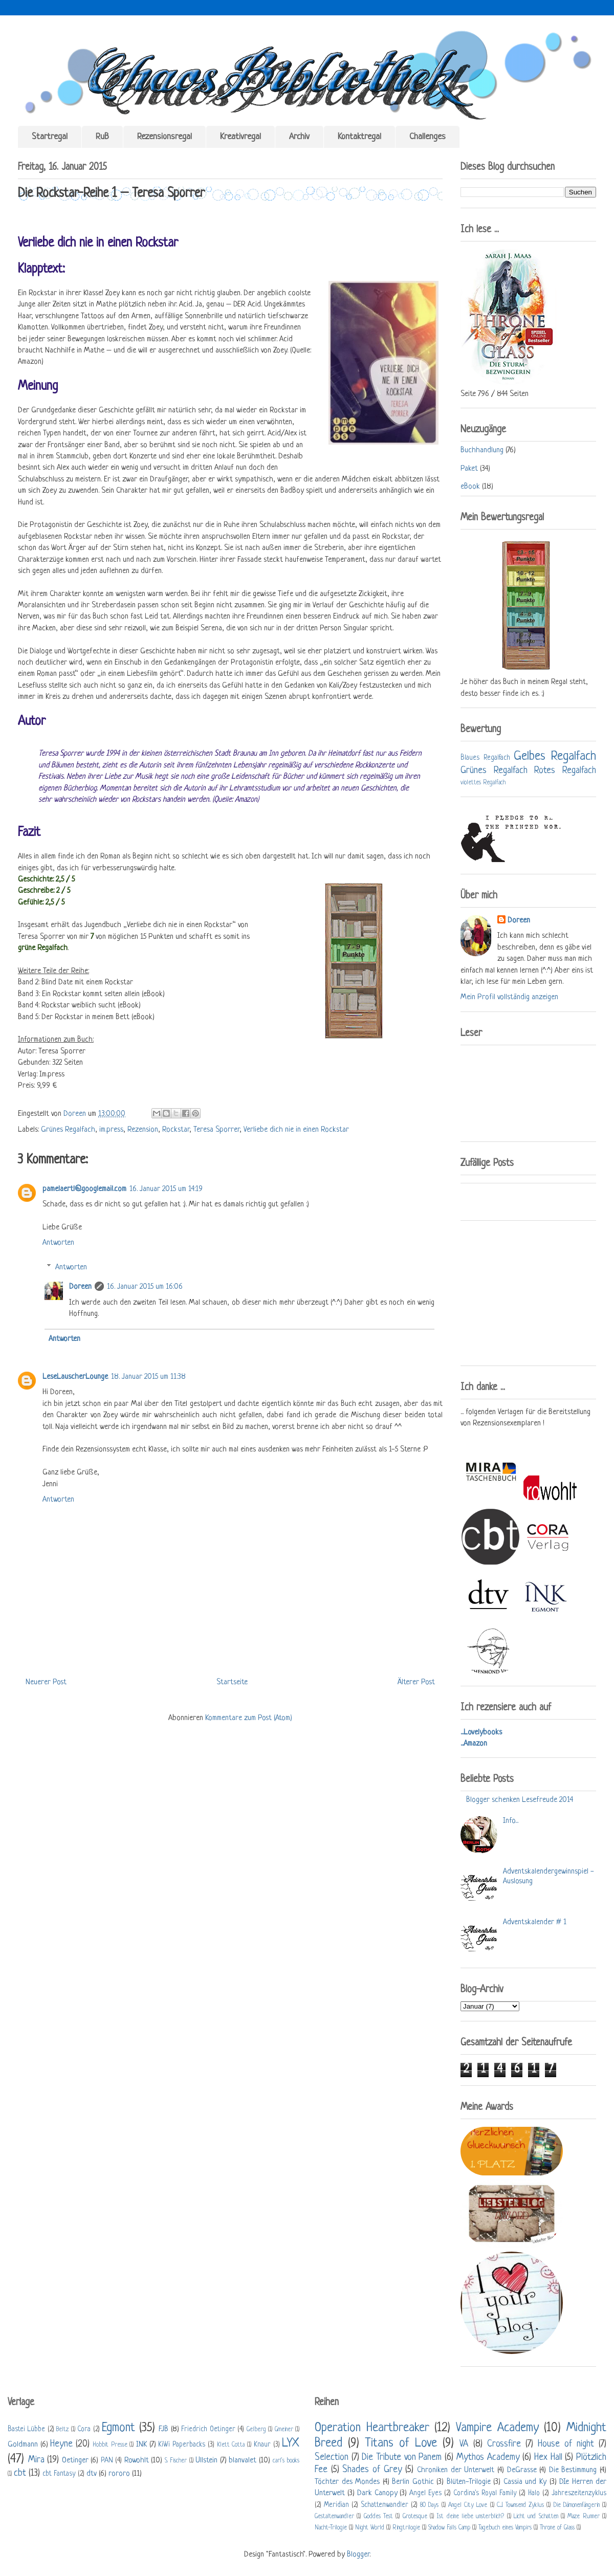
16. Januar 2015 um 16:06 (145, 1287)
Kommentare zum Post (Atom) (248, 1718)
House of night (566, 2444)
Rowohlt (136, 2460)
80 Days (429, 2505)
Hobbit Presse (110, 2445)
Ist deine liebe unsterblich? (470, 2516)
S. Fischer (176, 2460)
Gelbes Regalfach (555, 756)
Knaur (262, 2445)
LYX (290, 2443)
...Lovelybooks (481, 1732)
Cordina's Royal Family (485, 2493)
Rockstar (175, 1130)
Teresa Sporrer (216, 1130)
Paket (469, 469)
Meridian (336, 2505)
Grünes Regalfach (68, 1130)
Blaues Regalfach (485, 758)
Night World (369, 2527)
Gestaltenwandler (334, 2516)
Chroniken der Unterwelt (455, 2470)
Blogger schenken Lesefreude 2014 (519, 1800)
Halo (534, 2493)
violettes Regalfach (483, 782)
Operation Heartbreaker (372, 2428)
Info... (510, 1821)
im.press (111, 1130)
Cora (84, 2429)
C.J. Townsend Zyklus (520, 2505)
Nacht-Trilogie (331, 2527)
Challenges (427, 137)
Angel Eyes (425, 2493)
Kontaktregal (359, 137)
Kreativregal (240, 137)
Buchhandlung (482, 450)
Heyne (61, 2444)
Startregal (50, 137)
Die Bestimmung (573, 2470)
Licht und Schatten (536, 2516)
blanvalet (242, 2460)
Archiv (299, 137)
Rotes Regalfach (565, 770)
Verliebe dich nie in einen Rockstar (296, 1130)
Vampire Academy (497, 2428)
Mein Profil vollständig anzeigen (509, 997)
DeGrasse (522, 2470)
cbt (20, 2473)
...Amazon (474, 1744)
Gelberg (256, 2429)
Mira (36, 2460)
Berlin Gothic (413, 2482)
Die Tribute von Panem (402, 2457)
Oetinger (75, 2460)
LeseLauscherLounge (75, 1377)
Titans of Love (401, 2443)
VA (463, 2444)
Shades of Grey (372, 2469)
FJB (163, 2429)
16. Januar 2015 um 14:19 (166, 1189)
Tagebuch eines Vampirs (505, 2527)
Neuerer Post (46, 1682)
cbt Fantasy (59, 2474)
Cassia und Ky (524, 2482)
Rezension (142, 1130)
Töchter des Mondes (347, 2482)
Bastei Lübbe (26, 2429)
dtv (91, 2474)
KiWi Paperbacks (181, 2445)
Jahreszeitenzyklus (579, 2493)
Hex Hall (548, 2457)
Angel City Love (467, 2505)
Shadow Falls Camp (449, 2527)
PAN (107, 2460)
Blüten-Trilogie (469, 2482)
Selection (331, 2457)
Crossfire (504, 2444)
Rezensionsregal (164, 137)
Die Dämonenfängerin (577, 2505)
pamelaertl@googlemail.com (84, 1189)
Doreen (75, 1114)
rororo (119, 2474)
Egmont (118, 2428)
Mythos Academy (488, 2457)
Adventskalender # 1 (534, 1922)
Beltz (62, 2429)
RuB (102, 137)
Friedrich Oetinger (208, 2429)
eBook (470, 486)
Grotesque (415, 2516)
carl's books (286, 2460)
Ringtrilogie (406, 2527)
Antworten (58, 1243)
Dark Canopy (377, 2493)
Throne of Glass (557, 2527)
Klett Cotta (231, 2445)
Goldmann (23, 2444)
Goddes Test (378, 2516)
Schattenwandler (384, 2505)
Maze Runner (583, 2516)
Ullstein (206, 2460)
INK (141, 2444)
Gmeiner (284, 2429)
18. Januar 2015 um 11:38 (148, 1377)
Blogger (358, 2554)
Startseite (232, 1682)
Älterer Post (416, 1682)
